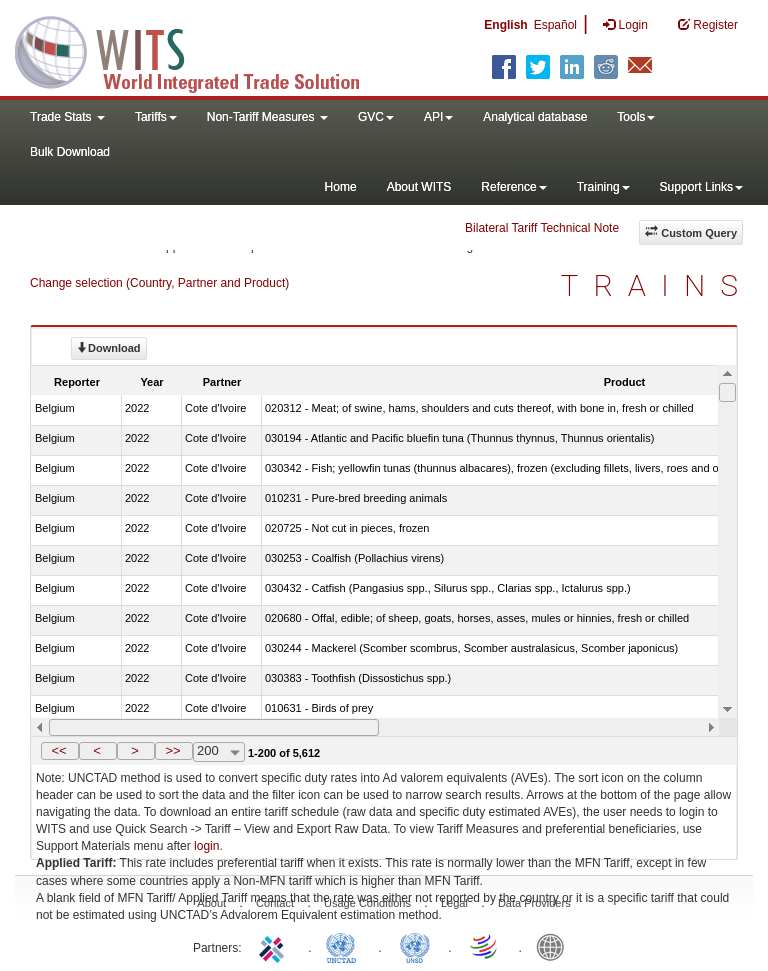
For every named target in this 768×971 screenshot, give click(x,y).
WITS (200, 50)
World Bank (555, 946)
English (505, 25)
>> (172, 750)
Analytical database (535, 117)
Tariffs (156, 117)
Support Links (701, 187)
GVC (376, 117)
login (206, 846)
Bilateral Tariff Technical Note (542, 228)
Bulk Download (70, 152)
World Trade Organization (485, 946)
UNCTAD (345, 946)
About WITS (419, 187)
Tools (636, 117)
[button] (60, 751)
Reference (513, 187)
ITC (275, 946)
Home (341, 187)
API (438, 117)
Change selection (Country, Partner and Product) (159, 283)
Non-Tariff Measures (267, 117)
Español (555, 25)
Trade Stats (67, 117)
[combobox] (219, 752)
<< (58, 750)
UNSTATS (415, 946)
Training (603, 187)
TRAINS (657, 285)
